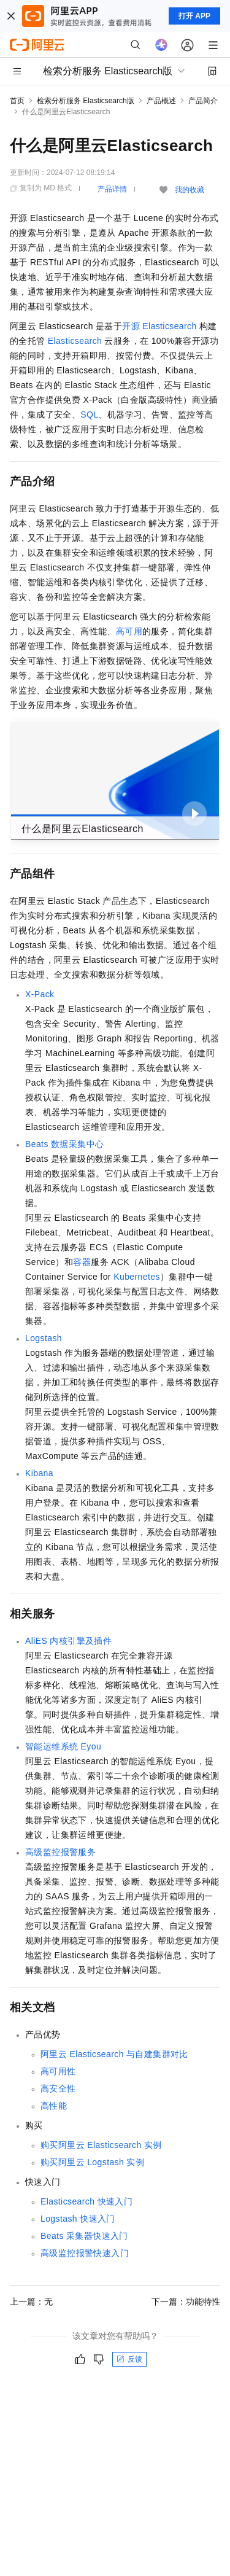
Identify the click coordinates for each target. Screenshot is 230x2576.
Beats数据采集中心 (64, 1144)
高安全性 (58, 2088)
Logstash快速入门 (77, 2219)
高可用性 (58, 2071)
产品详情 (112, 189)
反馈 (129, 2359)
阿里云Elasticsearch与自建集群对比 (114, 2054)
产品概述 (161, 100)
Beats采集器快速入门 (84, 2236)
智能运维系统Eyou (63, 1746)
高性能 (53, 2106)
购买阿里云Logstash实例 (92, 2162)
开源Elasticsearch (159, 326)
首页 (17, 100)
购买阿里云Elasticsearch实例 (101, 2145)
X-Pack (40, 994)
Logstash (43, 1338)
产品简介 (203, 100)
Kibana (39, 1473)
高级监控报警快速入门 (84, 2253)
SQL (89, 414)
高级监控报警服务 (60, 1852)
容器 (82, 1262)
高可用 (129, 631)
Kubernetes (136, 1277)
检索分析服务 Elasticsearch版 (85, 100)
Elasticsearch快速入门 (86, 2201)
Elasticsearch (75, 341)
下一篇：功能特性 (185, 2301)
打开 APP (194, 16)
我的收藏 (189, 189)
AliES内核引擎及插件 (68, 1641)
